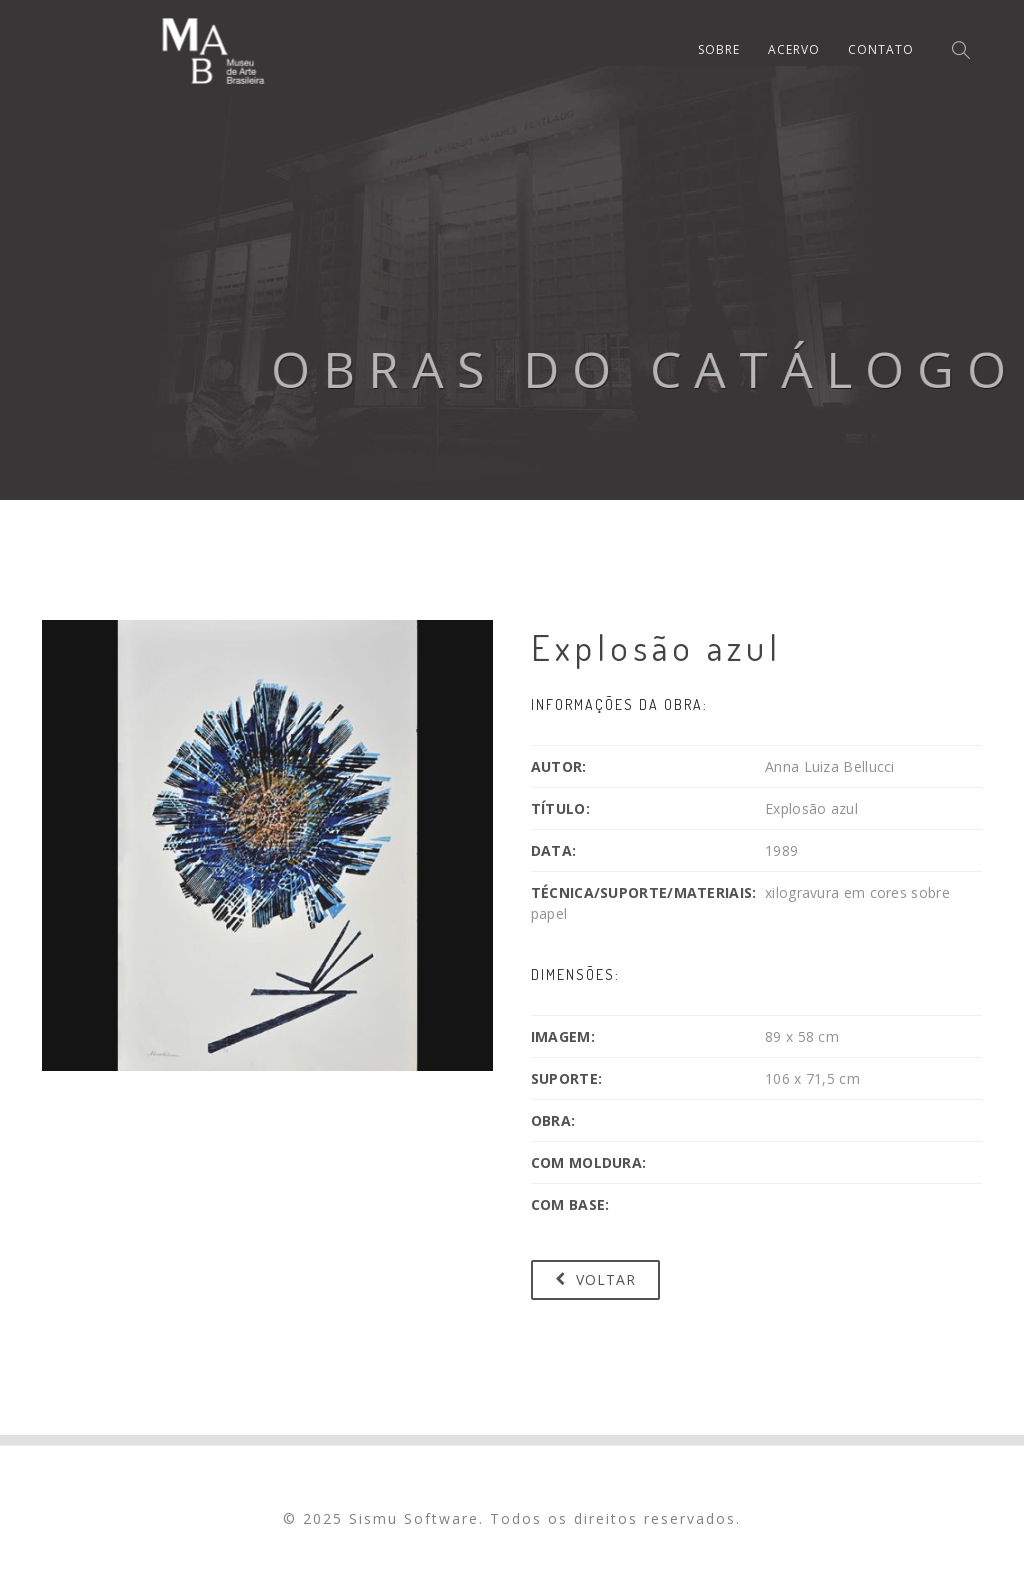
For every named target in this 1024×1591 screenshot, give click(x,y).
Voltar (595, 1279)
